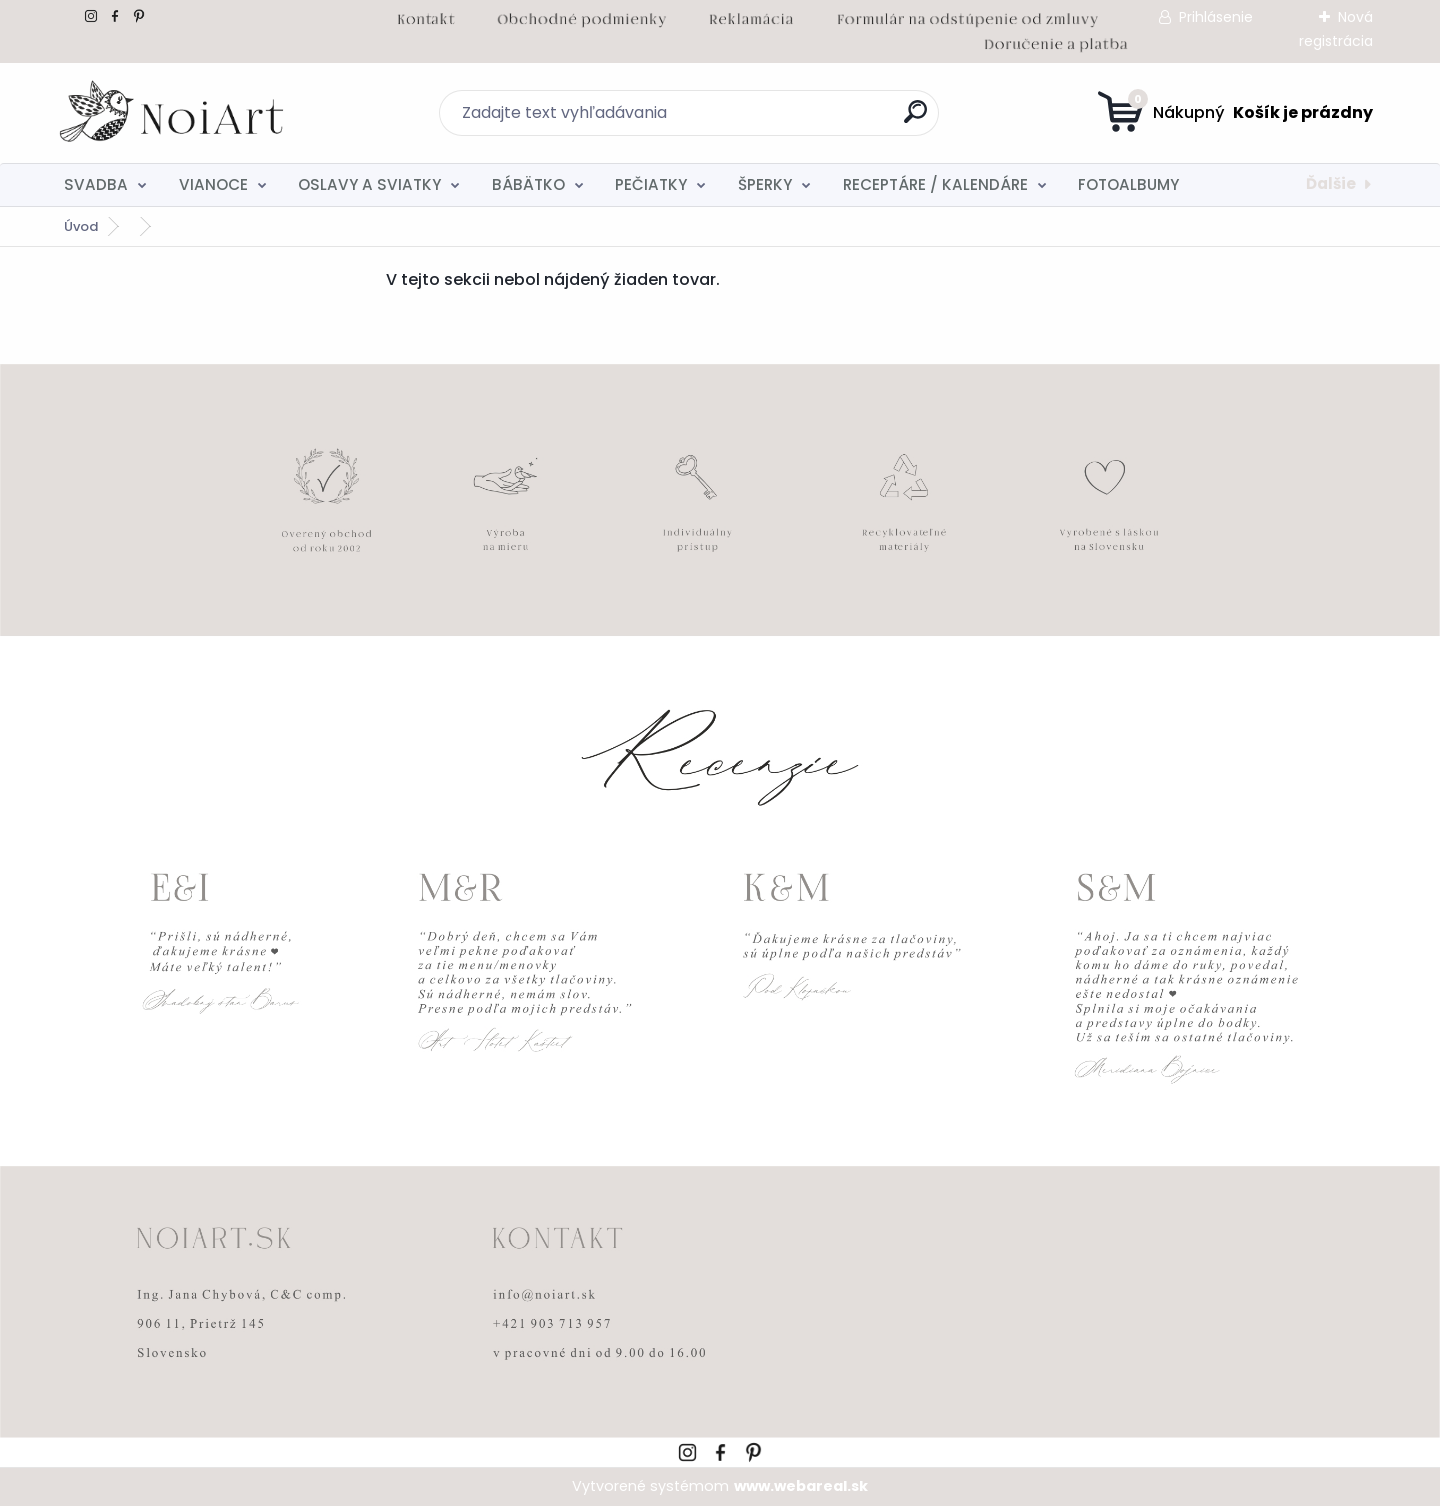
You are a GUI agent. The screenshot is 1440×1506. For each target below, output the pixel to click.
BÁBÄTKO (528, 184)
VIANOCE (213, 184)
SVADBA (96, 184)
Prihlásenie (1216, 17)
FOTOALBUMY (1128, 184)
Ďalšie (1331, 183)
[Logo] (173, 113)
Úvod (81, 226)
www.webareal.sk (801, 1486)
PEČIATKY (651, 184)
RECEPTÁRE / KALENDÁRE (935, 184)
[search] (915, 119)
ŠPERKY (765, 184)
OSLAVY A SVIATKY (369, 184)
